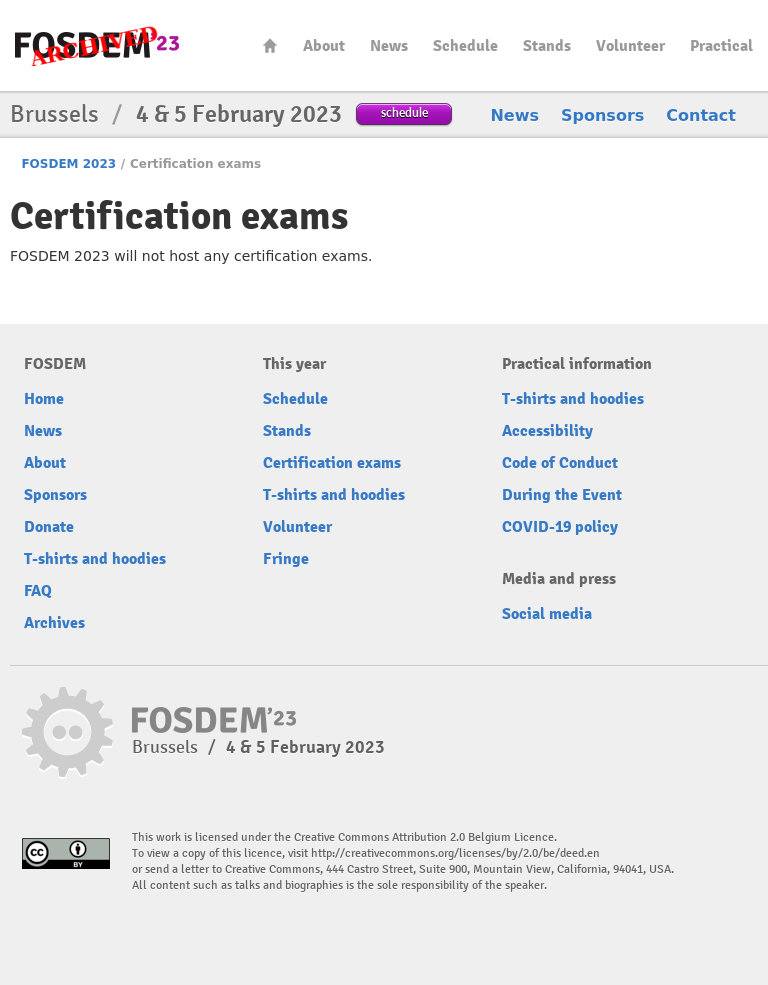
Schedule (465, 46)
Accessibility (547, 431)
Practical (721, 46)
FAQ (38, 591)
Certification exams (332, 463)
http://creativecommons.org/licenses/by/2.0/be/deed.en (455, 853)
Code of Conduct (560, 463)
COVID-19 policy (560, 527)
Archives (54, 623)
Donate (49, 527)
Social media (547, 614)
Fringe (286, 559)
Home (270, 45)
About (324, 46)
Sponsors (602, 115)
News (389, 46)
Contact (701, 115)
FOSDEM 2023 (68, 164)
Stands (547, 46)
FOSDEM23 (97, 45)
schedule (404, 112)
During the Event (562, 495)
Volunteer (630, 46)
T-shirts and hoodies (95, 559)
